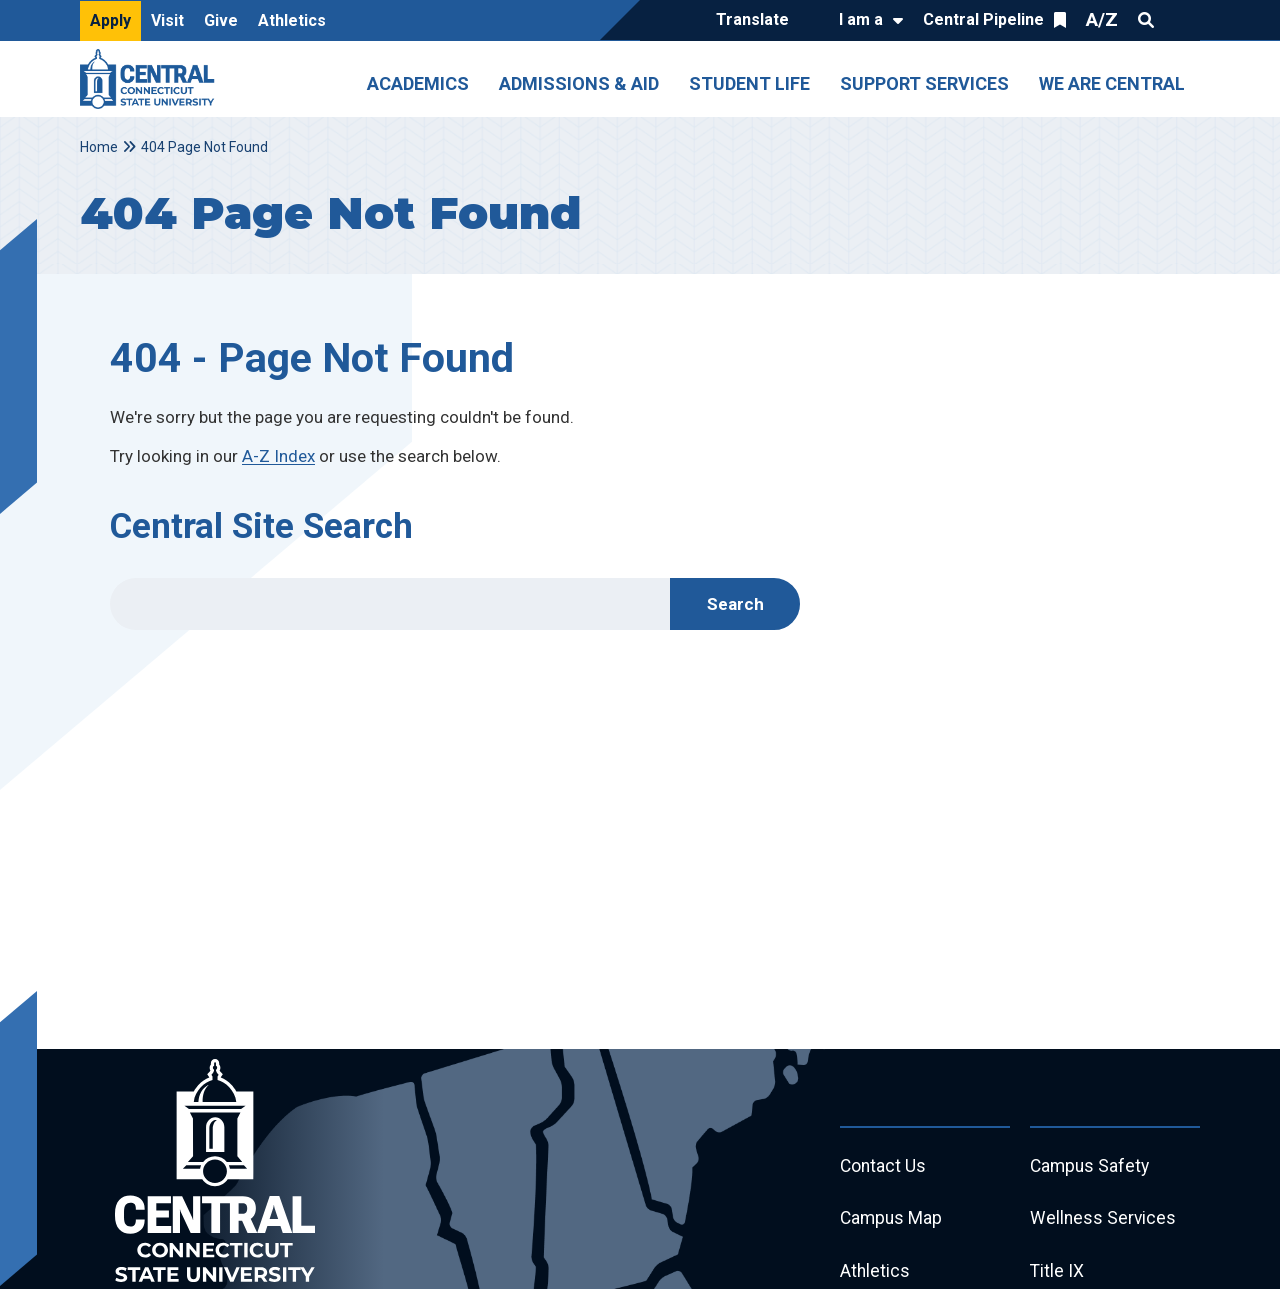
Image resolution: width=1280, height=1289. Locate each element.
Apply (110, 20)
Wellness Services (1104, 1221)
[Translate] (757, 21)
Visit (167, 20)
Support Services (924, 83)
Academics (418, 83)
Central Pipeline (983, 19)
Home (99, 147)
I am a (861, 19)
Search (1146, 20)
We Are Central (1112, 83)
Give (221, 20)
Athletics (292, 20)
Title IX (1057, 1275)
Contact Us (884, 1167)
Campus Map (892, 1221)
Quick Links (1182, 20)
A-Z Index (278, 456)
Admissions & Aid (579, 83)
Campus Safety (1091, 1167)
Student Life (749, 83)
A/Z (1102, 19)
